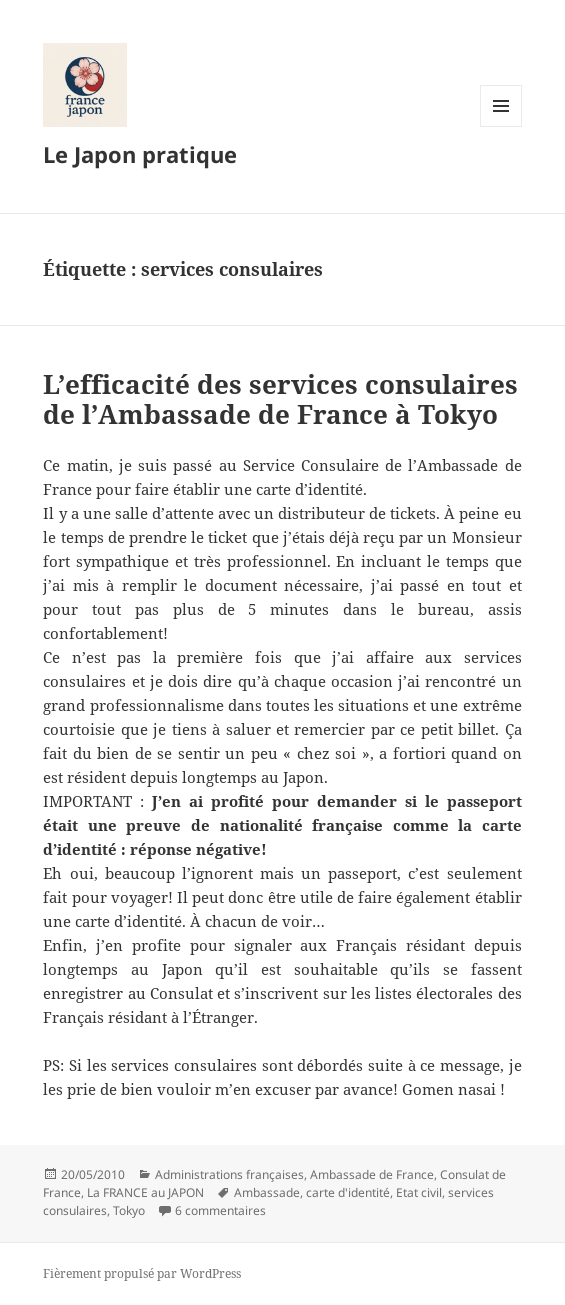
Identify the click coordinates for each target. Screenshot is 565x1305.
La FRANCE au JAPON (145, 1192)
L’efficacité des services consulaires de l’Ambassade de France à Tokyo (280, 399)
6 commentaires (220, 1210)
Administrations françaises (229, 1174)
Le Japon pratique (140, 154)
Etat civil (419, 1192)
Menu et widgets (501, 126)
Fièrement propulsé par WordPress (142, 1273)
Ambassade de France (372, 1174)
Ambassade (267, 1192)
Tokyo (129, 1210)
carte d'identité (348, 1192)
